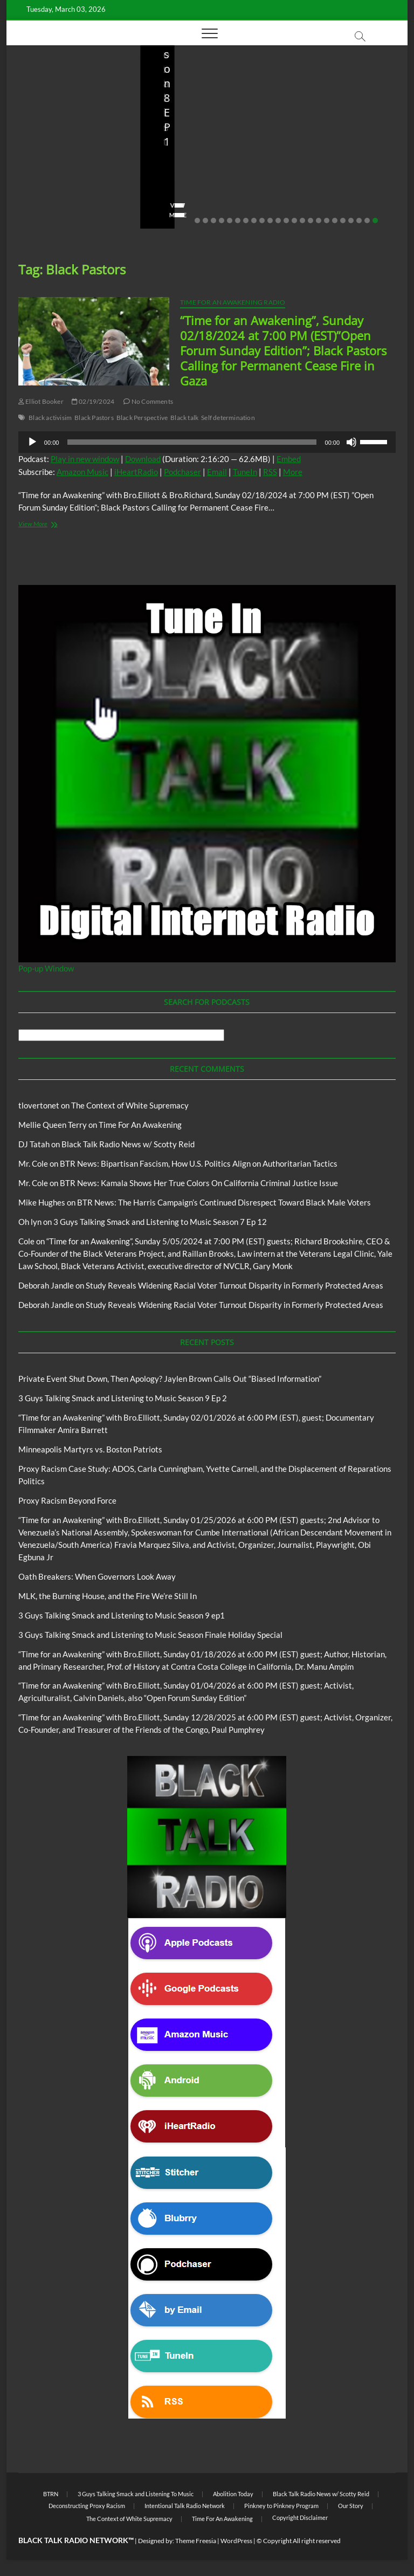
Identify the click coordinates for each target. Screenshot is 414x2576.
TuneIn (245, 472)
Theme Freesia (195, 2541)
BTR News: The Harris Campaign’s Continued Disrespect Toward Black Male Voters (224, 1202)
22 (367, 220)
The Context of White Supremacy (130, 1105)
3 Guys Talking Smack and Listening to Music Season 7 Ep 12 (160, 1222)
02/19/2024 (93, 401)
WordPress (236, 2541)
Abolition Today (233, 2493)
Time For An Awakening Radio (232, 302)
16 (318, 220)
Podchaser (182, 472)
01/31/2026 (338, 184)
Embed (289, 459)
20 (351, 220)
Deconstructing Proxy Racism (87, 2505)
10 (270, 220)
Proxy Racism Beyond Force (67, 1500)
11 (278, 220)
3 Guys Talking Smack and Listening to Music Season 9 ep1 (121, 1615)
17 (326, 220)
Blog (44, 94)
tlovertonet (38, 1105)
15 (310, 220)
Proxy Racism (346, 137)
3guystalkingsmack (187, 184)
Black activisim (50, 418)
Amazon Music (82, 472)
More (292, 472)
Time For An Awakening (140, 1124)
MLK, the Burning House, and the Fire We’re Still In (107, 1596)
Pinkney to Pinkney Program (281, 2505)
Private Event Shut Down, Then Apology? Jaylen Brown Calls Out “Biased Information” (72, 140)
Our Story (350, 2505)
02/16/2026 (171, 198)
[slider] (191, 442)
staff (30, 184)
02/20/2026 (71, 184)
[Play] (32, 442)
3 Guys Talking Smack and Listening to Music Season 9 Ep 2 (205, 155)
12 (286, 220)
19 (343, 220)
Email (217, 472)
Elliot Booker (41, 401)
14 (302, 220)
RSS (270, 472)
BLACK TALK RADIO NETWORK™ (76, 2540)
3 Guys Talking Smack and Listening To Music (193, 118)
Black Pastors (94, 418)
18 (334, 220)
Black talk (184, 418)
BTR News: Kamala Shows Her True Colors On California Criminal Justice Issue (199, 1183)
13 (294, 220)
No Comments (44, 198)
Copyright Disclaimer (300, 2517)
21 (359, 220)
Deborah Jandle (46, 1285)
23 (375, 220)
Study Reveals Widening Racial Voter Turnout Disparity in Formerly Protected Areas (234, 1285)
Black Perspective (142, 418)
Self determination (228, 418)
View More (39, 214)
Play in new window (85, 459)
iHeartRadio (136, 472)
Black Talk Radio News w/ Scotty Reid (128, 1144)
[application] (207, 442)
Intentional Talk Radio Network (184, 2505)
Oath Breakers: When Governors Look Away (97, 1576)
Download (143, 459)
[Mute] (351, 442)
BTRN (65, 94)
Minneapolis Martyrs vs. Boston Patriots (336, 162)
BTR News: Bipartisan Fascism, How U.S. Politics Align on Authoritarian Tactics (198, 1163)
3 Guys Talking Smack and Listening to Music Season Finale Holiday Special (150, 1635)
